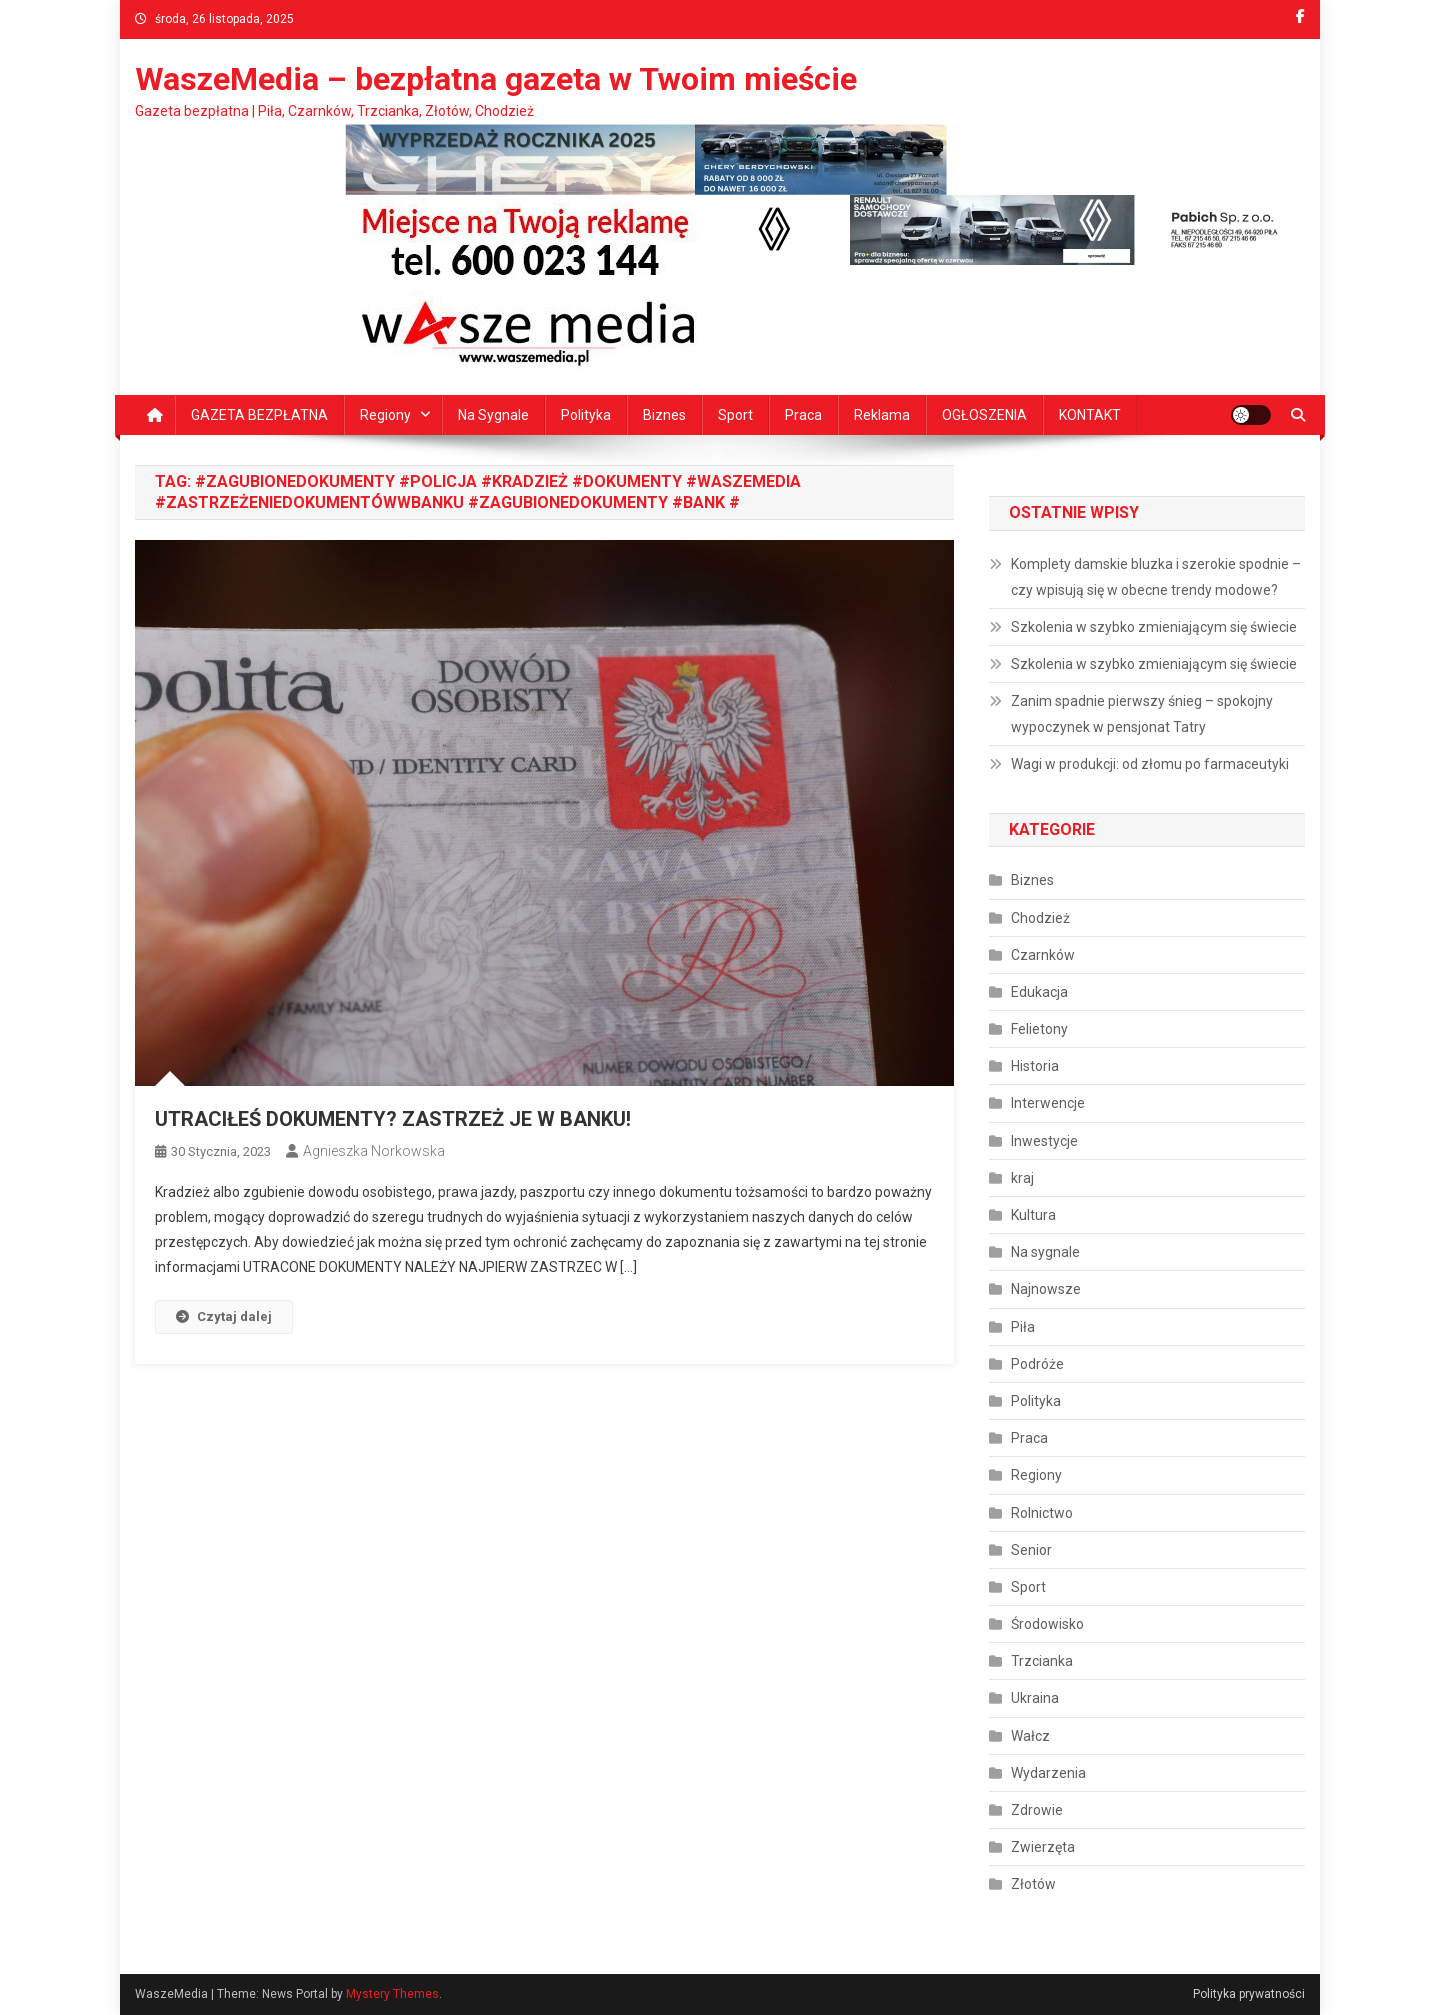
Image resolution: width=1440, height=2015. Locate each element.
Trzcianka (1042, 1661)
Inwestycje (1044, 1141)
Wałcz (1030, 1736)
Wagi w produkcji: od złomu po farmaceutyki (1150, 764)
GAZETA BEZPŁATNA (259, 415)
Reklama (882, 415)
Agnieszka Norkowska (374, 1151)
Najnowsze (1046, 1289)
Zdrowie (1037, 1810)
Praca (803, 415)
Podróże (1037, 1364)
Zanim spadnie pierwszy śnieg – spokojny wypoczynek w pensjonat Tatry (1142, 714)
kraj (1022, 1178)
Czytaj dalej (224, 1316)
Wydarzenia (1048, 1773)
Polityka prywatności (1249, 1994)
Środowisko (1047, 1624)
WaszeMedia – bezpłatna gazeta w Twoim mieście (496, 79)
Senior (1031, 1550)
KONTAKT (1090, 415)
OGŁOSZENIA (984, 415)
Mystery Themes (392, 1994)
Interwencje (1048, 1103)
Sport (735, 415)
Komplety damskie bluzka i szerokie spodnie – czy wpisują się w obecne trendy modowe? (1156, 577)
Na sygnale (493, 415)
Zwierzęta (1043, 1847)
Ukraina (1035, 1698)
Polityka (586, 415)
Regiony (385, 415)
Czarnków (1043, 955)
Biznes (664, 415)
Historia (1035, 1066)
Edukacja (1039, 992)
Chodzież (1040, 918)
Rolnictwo (1042, 1513)
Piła (1023, 1327)
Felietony (1039, 1029)
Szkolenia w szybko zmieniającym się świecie (1154, 627)
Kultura (1033, 1215)
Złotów (1033, 1884)
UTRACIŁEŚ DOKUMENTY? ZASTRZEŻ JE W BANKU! (393, 1119)
